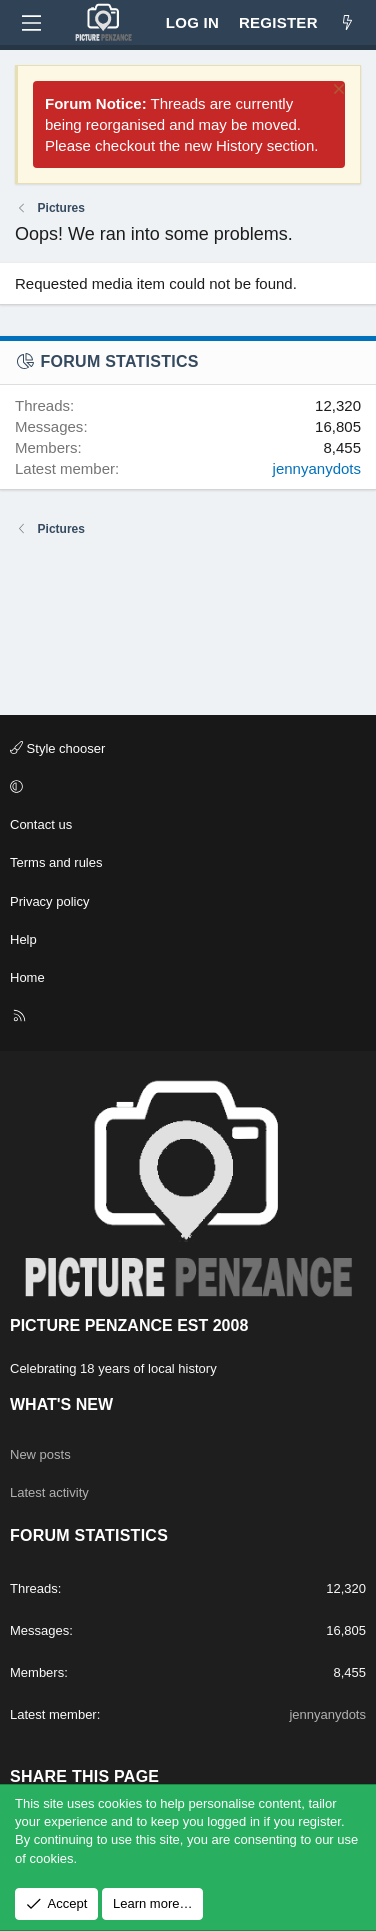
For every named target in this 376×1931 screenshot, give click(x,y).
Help (23, 939)
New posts (40, 1454)
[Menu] (31, 23)
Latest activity (49, 1492)
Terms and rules (56, 862)
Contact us (41, 824)
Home (27, 977)
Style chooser (57, 748)
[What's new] (347, 22)
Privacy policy (49, 901)
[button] (185, 787)
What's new (61, 1404)
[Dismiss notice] (336, 91)
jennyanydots (317, 468)
